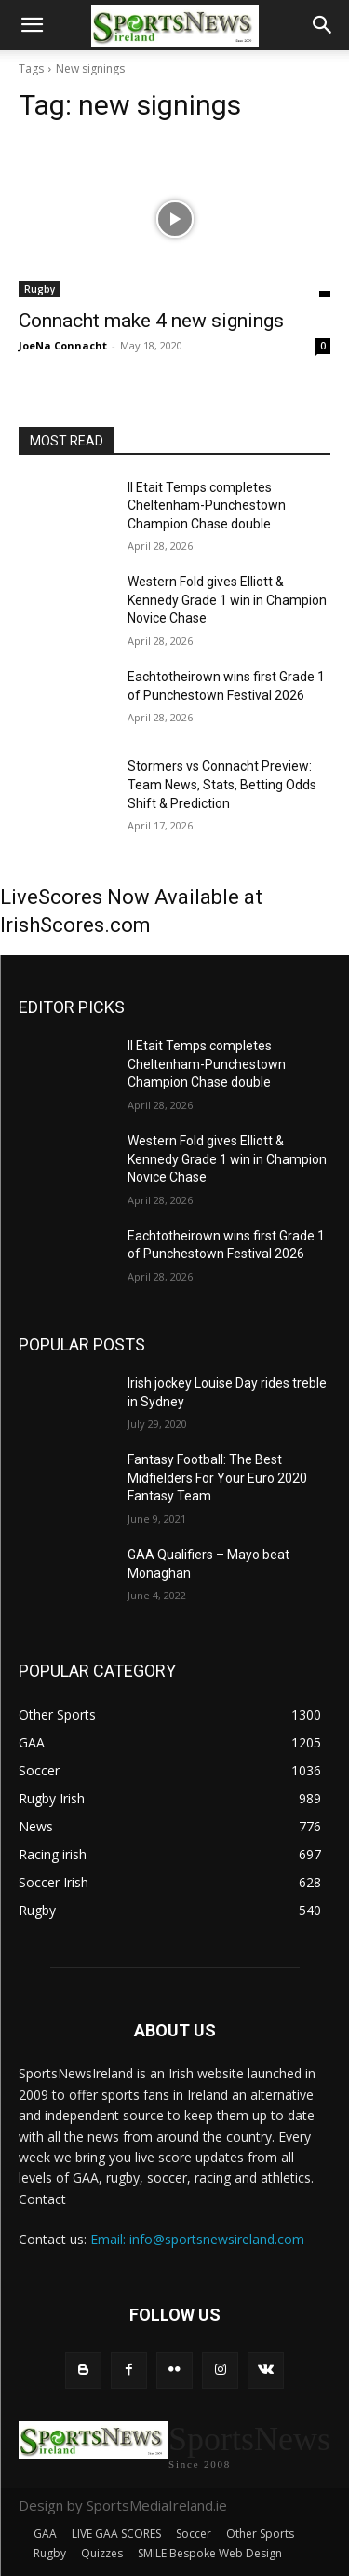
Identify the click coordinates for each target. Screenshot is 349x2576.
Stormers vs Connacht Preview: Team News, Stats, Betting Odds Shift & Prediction (222, 784)
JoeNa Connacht (63, 345)
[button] (31, 25)
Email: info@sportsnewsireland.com (197, 2239)
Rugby (39, 288)
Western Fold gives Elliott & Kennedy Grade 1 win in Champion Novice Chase (227, 599)
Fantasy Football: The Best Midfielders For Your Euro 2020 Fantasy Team (217, 1477)
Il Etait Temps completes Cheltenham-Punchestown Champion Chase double (207, 505)
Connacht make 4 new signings (151, 320)
